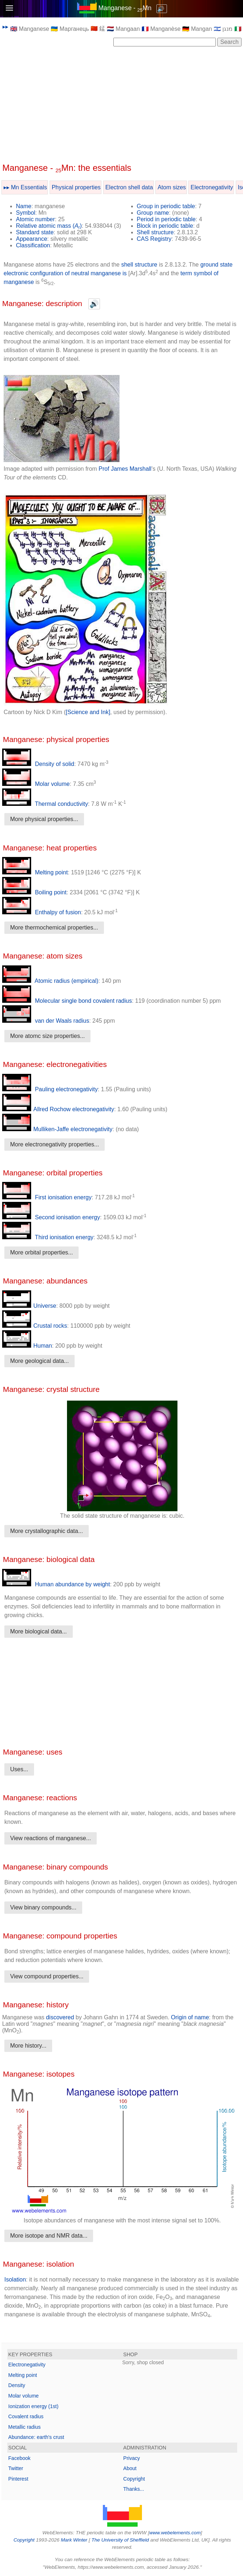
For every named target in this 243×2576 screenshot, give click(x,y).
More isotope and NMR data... (48, 2236)
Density (16, 2385)
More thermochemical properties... (54, 927)
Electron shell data (129, 187)
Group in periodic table (166, 206)
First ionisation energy (47, 1197)
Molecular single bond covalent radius (67, 1001)
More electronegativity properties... (54, 1144)
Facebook (19, 2458)
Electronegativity (211, 187)
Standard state (35, 232)
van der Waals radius (45, 1021)
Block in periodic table (165, 226)
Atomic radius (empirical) (50, 981)
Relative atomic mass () (49, 226)
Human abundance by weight (56, 1584)
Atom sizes (172, 187)
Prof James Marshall (125, 469)
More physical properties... (44, 819)
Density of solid (38, 764)
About (130, 2468)
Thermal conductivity (45, 804)
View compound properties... (46, 1976)
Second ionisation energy (51, 1217)
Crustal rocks (34, 1326)
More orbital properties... (41, 1252)
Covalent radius (25, 2416)
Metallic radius (24, 2427)
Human (27, 1346)
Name (24, 206)
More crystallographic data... (46, 1531)
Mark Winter (74, 2540)
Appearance (31, 239)
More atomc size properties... (47, 1036)
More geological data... (39, 1361)
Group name (153, 213)
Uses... (19, 1769)
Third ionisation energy (47, 1237)
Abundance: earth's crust (36, 2437)
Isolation (15, 2279)
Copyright (134, 2479)
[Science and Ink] (88, 712)
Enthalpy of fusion (41, 912)
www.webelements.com (175, 2532)
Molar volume (36, 784)
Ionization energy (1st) (33, 2406)
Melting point (35, 872)
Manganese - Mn (124, 8)
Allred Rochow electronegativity (58, 1109)
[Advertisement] (122, 104)
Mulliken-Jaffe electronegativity (57, 1129)
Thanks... (133, 2489)
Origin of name (190, 2017)
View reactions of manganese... (50, 1838)
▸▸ (5, 27)
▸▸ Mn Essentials (25, 187)
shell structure (139, 264)
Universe (29, 1306)
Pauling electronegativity (50, 1089)
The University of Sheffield (120, 2540)
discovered (60, 2017)
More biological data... (38, 1631)
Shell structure (155, 232)
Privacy (131, 2458)
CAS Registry (154, 239)
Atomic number (35, 219)
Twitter (15, 2468)
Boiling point (34, 892)
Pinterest (18, 2479)
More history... (28, 2046)
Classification (33, 245)
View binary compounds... (43, 1907)
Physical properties (76, 187)
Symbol (25, 213)
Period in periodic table (166, 219)
